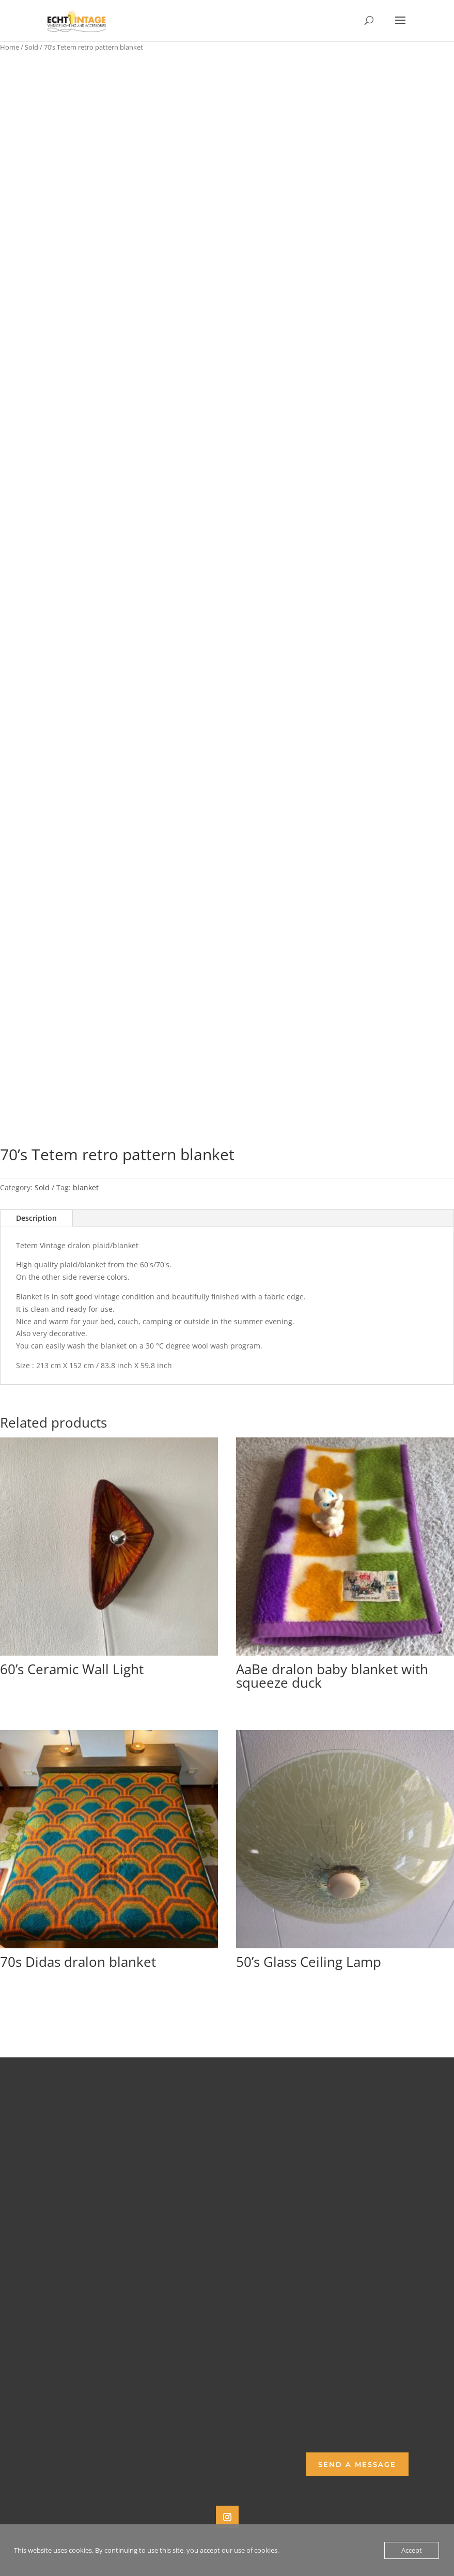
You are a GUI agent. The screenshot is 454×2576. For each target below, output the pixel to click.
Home (9, 47)
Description (36, 1218)
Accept (411, 2550)
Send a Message (357, 2464)
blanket (86, 1187)
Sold (31, 47)
